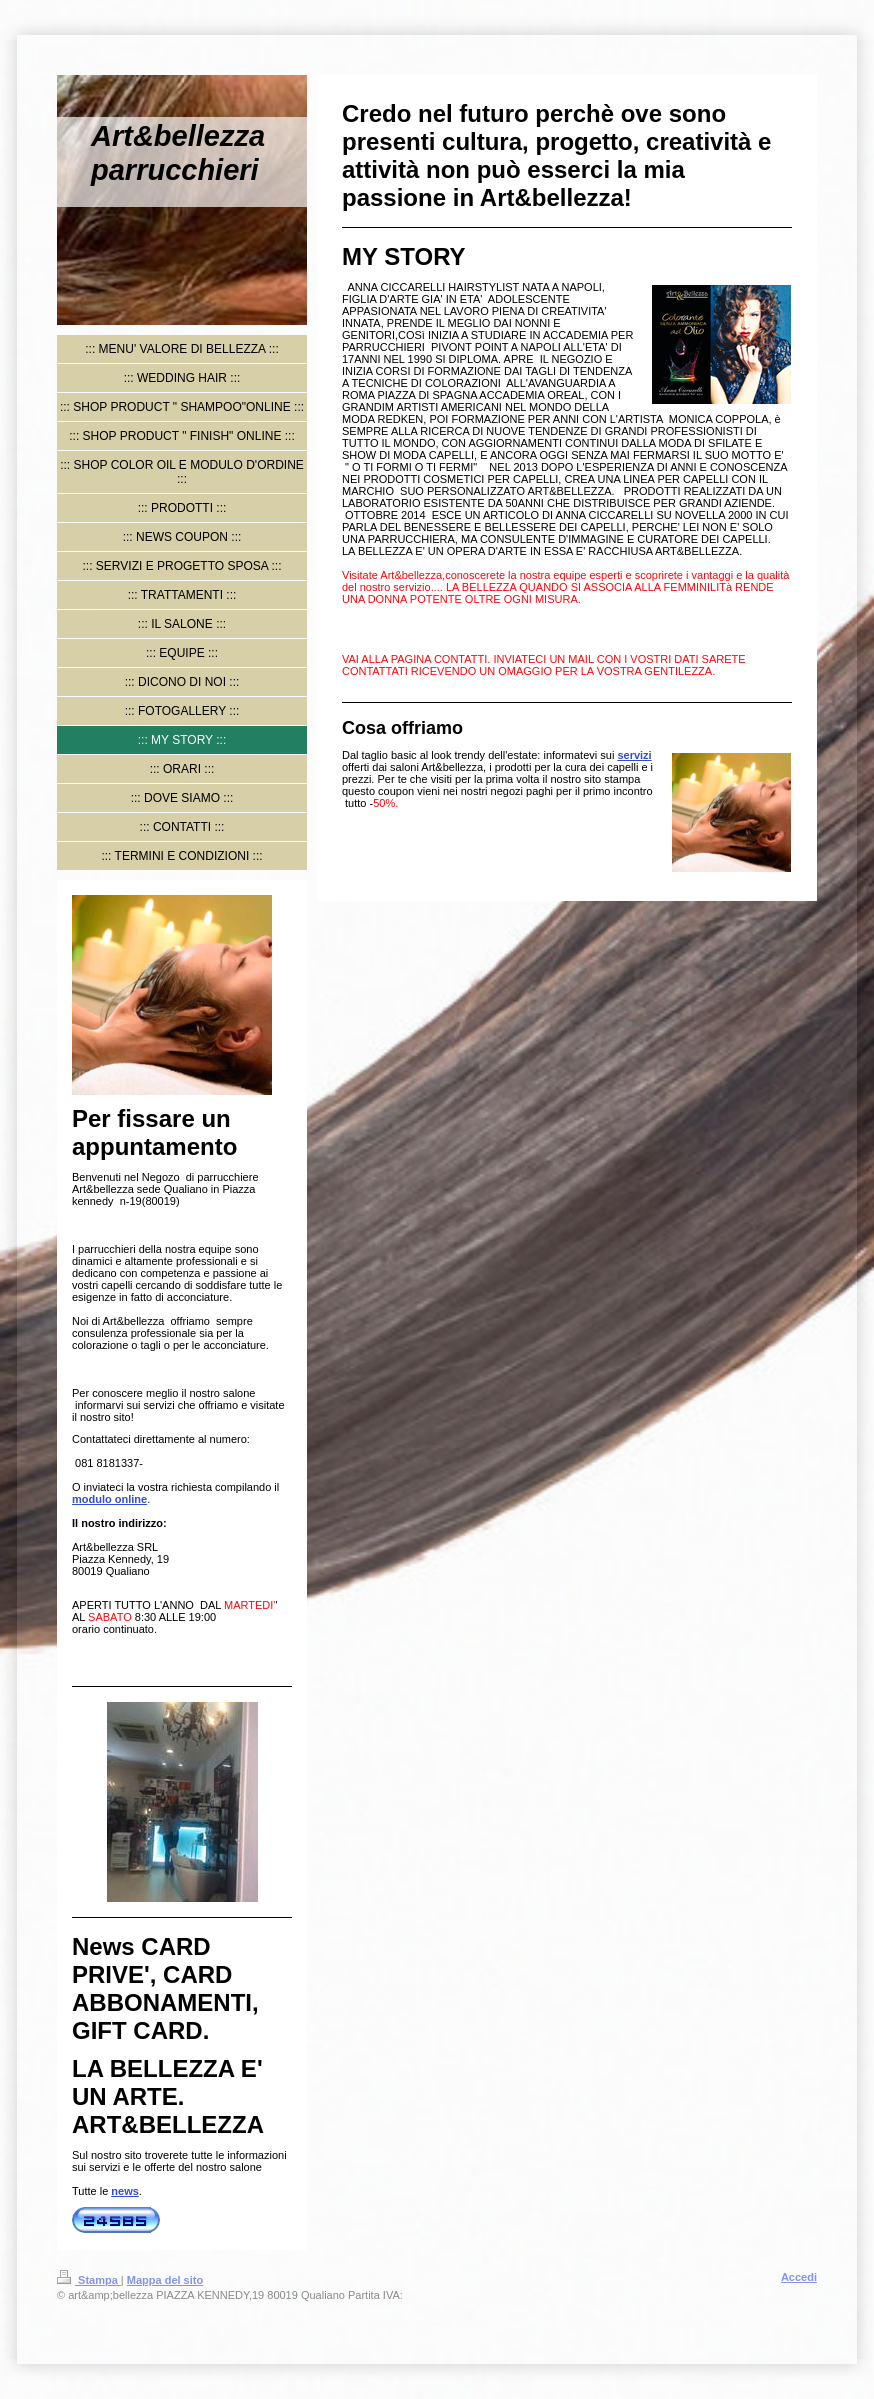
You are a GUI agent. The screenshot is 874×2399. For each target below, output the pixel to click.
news (125, 2191)
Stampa (89, 2280)
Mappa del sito (165, 2280)
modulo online (109, 1499)
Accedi (799, 2277)
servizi (634, 755)
